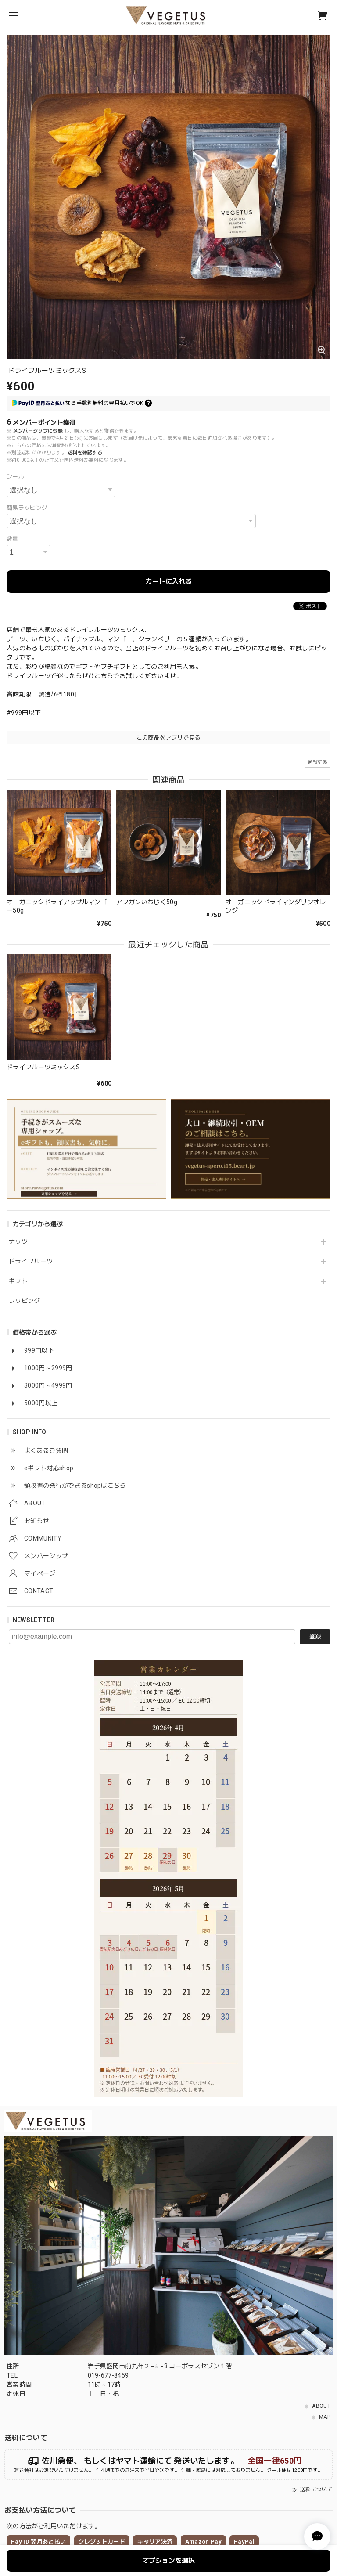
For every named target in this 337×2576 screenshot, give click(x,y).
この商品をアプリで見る (168, 737)
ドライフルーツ (31, 1261)
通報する (317, 762)
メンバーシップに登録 (38, 431)
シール (15, 476)
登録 (315, 1636)
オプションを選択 (168, 2561)
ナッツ (18, 1241)
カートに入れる (169, 581)
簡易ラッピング (27, 508)
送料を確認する (85, 452)
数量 (12, 539)
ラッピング (24, 1300)
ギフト (18, 1280)
